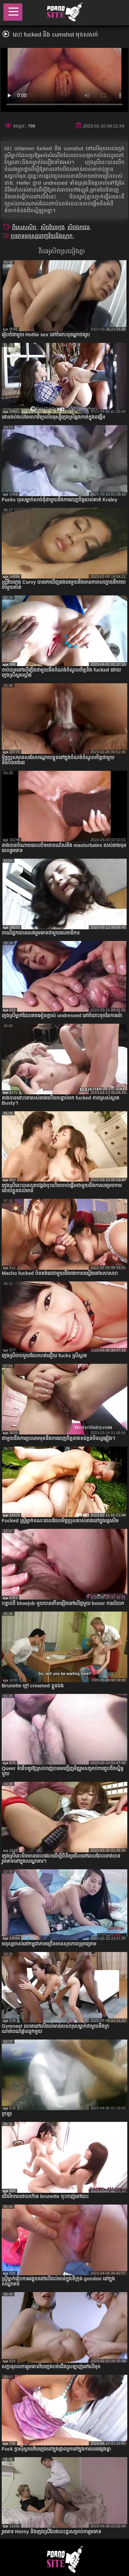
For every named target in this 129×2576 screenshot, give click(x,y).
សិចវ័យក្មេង (53, 227)
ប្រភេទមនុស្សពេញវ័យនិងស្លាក (42, 236)
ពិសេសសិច (24, 227)
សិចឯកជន (78, 227)
